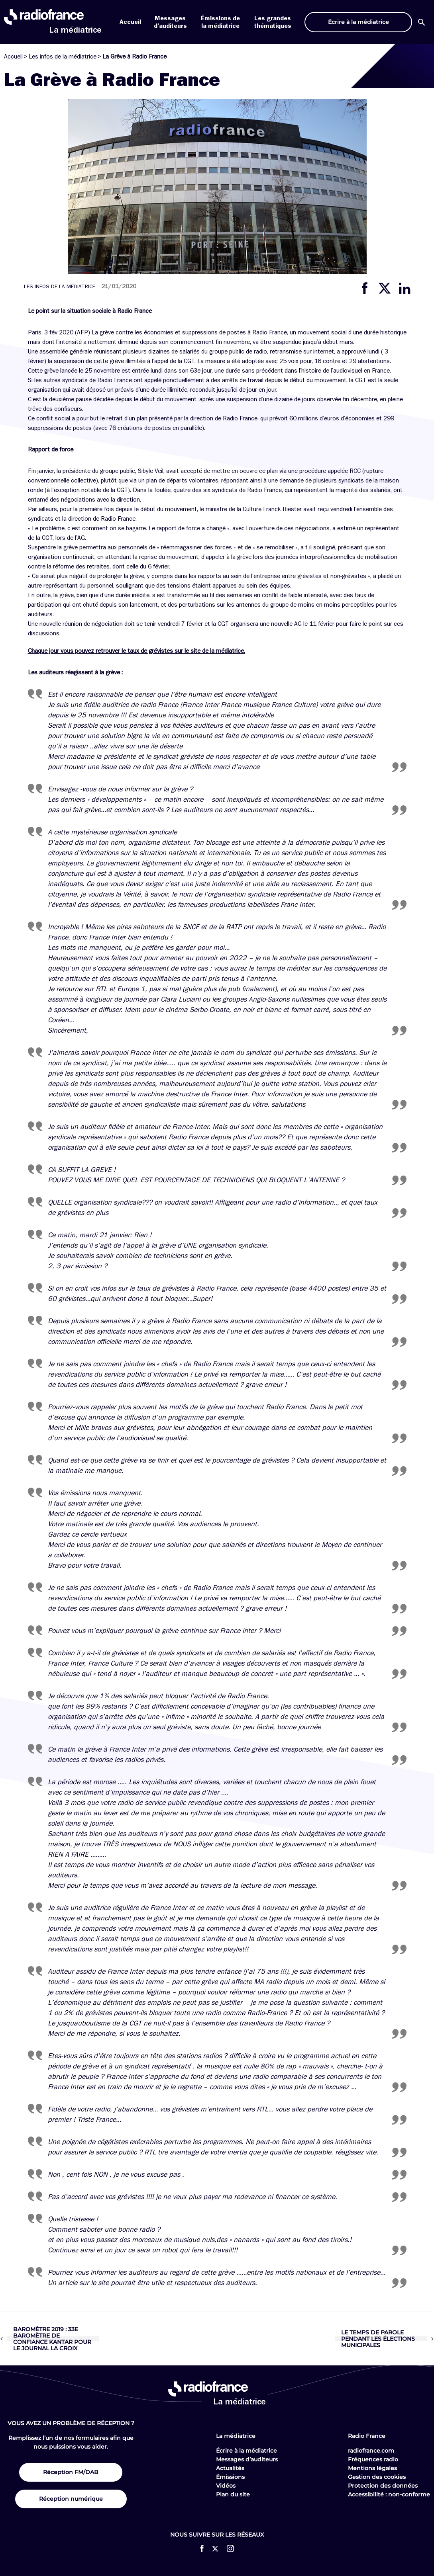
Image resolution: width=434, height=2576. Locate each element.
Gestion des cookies (377, 2476)
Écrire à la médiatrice (246, 2450)
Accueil (130, 22)
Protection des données (383, 2485)
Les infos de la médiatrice (62, 56)
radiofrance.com (371, 2450)
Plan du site (233, 2494)
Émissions (230, 2476)
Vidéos (226, 2485)
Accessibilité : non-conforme (389, 2494)
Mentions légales (372, 2468)
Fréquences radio (373, 2459)
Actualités (230, 2468)
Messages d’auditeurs (247, 2459)
